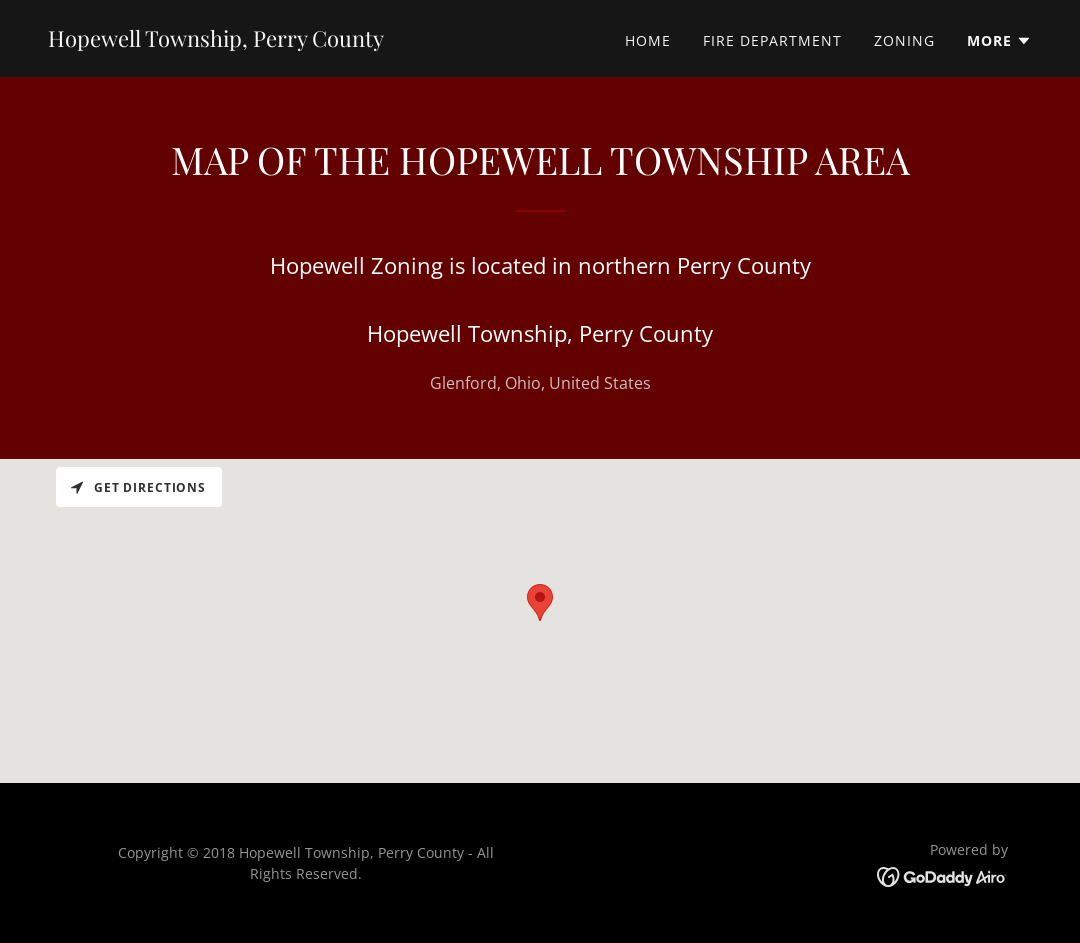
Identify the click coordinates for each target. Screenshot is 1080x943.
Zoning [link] (904, 40)
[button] (999, 41)
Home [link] (648, 40)
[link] (216, 41)
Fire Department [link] (772, 40)
